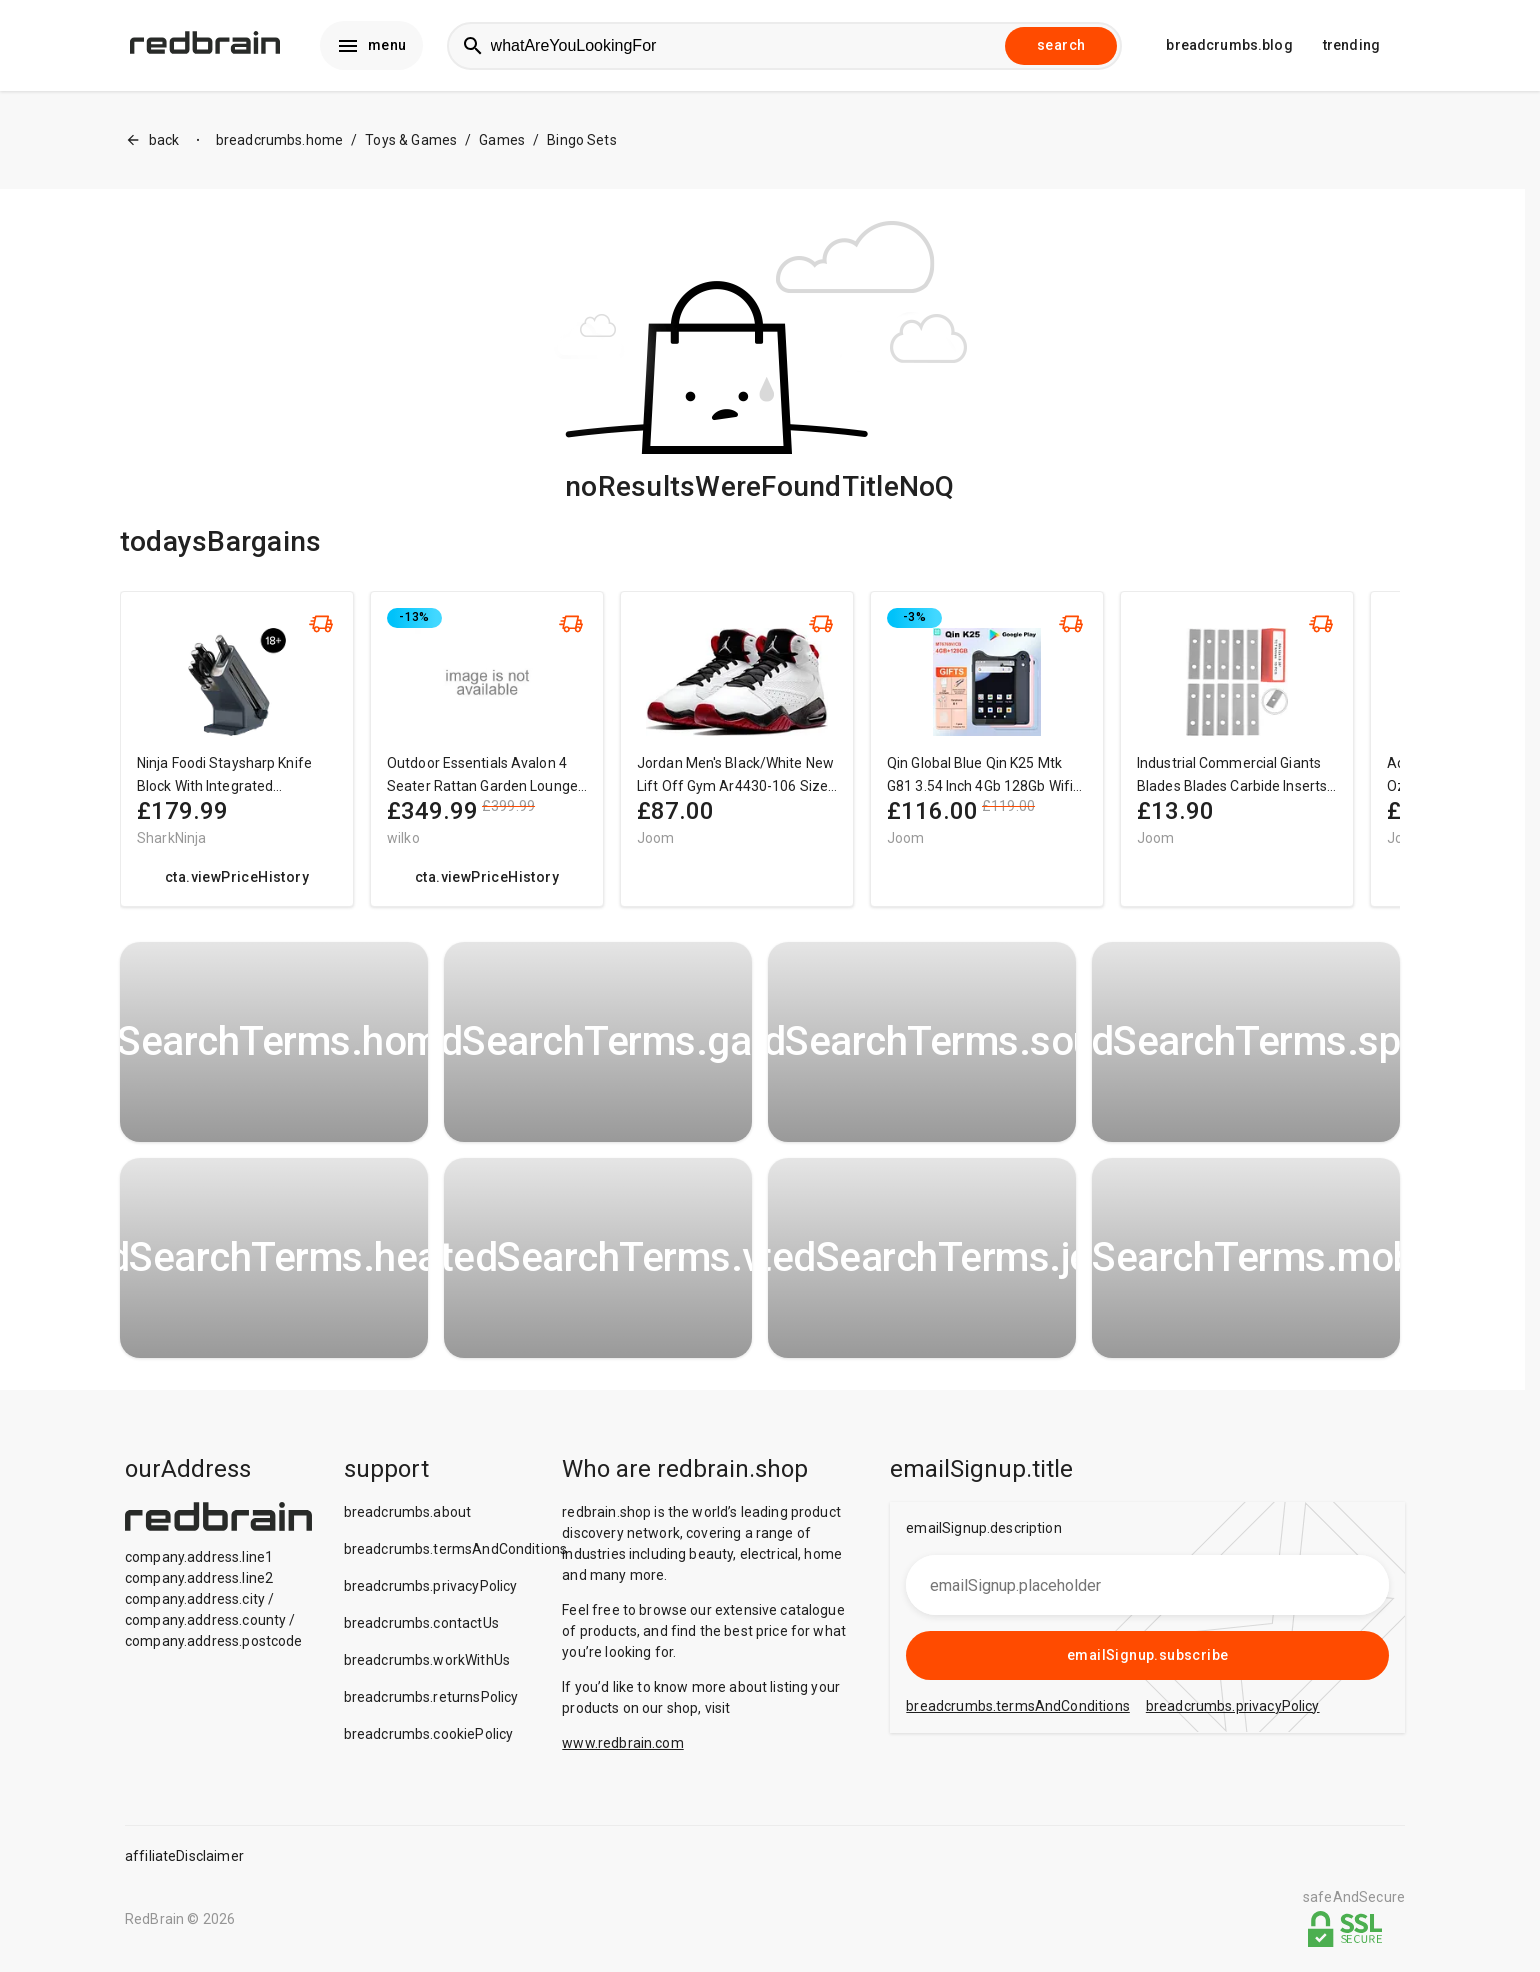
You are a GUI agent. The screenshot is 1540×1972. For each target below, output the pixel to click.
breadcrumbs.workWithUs (427, 1661)
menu (371, 46)
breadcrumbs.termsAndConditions (456, 1550)
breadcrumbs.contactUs (421, 1624)
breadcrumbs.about (408, 1513)
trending (1351, 46)
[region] (760, 759)
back (152, 141)
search (1061, 46)
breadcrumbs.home (279, 141)
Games (502, 141)
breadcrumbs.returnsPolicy (431, 1698)
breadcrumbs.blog (1229, 46)
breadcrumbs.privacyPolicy (431, 1587)
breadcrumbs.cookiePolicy (429, 1735)
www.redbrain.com (622, 1744)
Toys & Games (411, 141)
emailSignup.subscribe (1147, 1656)
